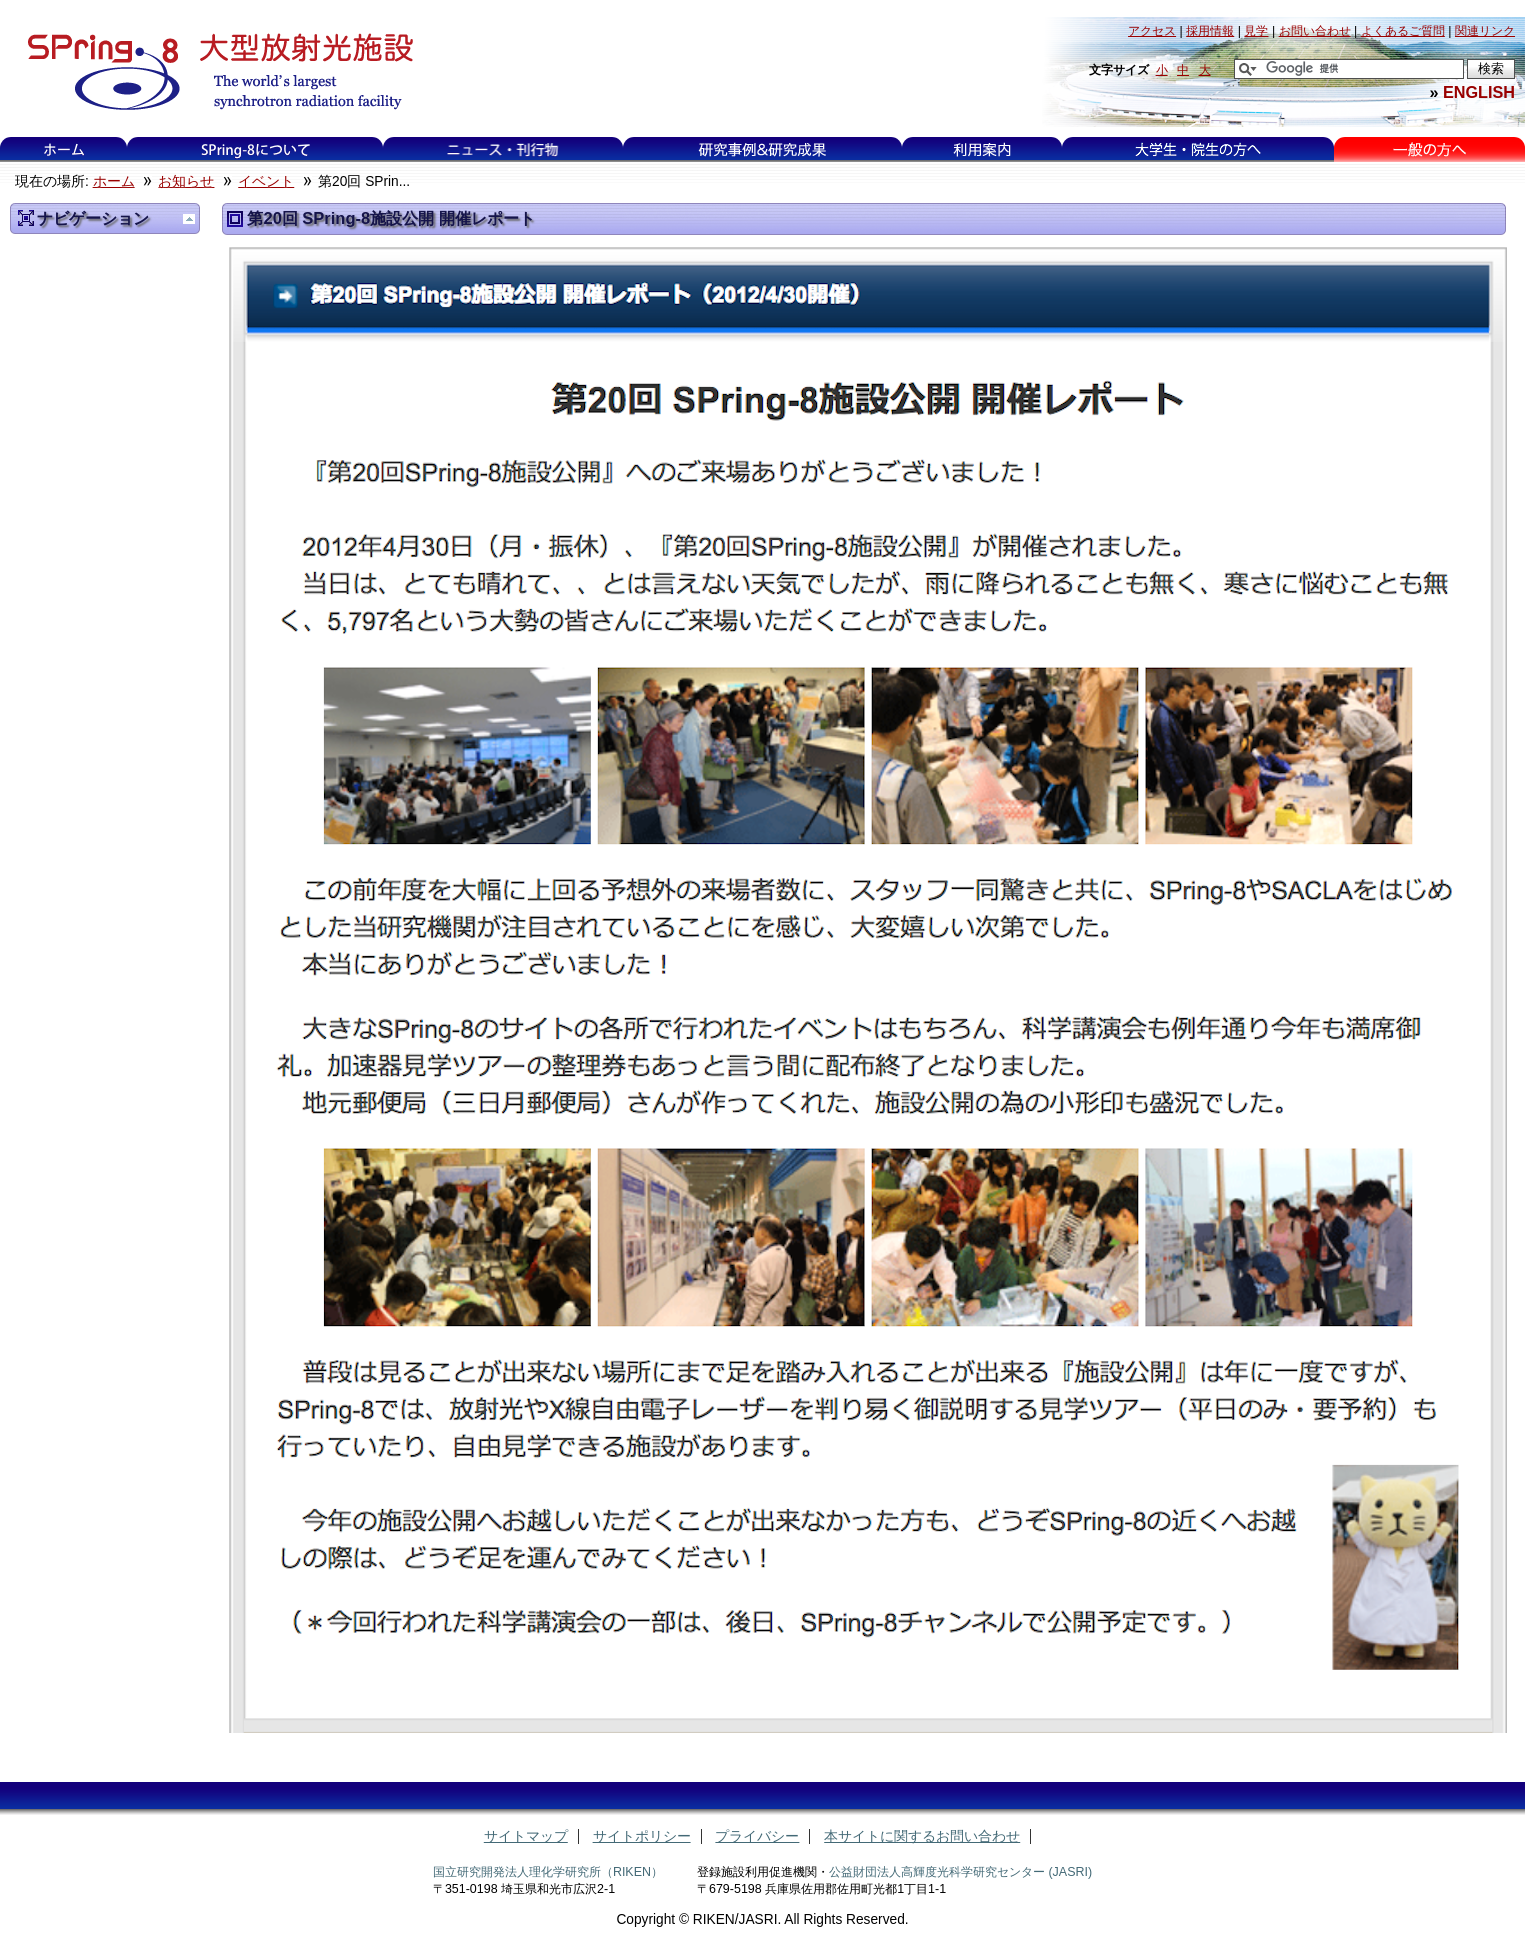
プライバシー (757, 1836)
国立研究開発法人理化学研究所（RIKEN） (548, 1872)
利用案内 (982, 149)
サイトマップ (526, 1836)
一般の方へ (1429, 149)
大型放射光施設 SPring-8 (213, 72)
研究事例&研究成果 (762, 149)
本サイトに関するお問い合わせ (922, 1836)
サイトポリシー (642, 1836)
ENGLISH (1479, 92)
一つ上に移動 (189, 219)
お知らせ (186, 181)
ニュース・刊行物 (503, 149)
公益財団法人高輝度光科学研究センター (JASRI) (960, 1872)
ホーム (64, 149)
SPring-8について (255, 149)
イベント (266, 181)
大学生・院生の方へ (1198, 149)
